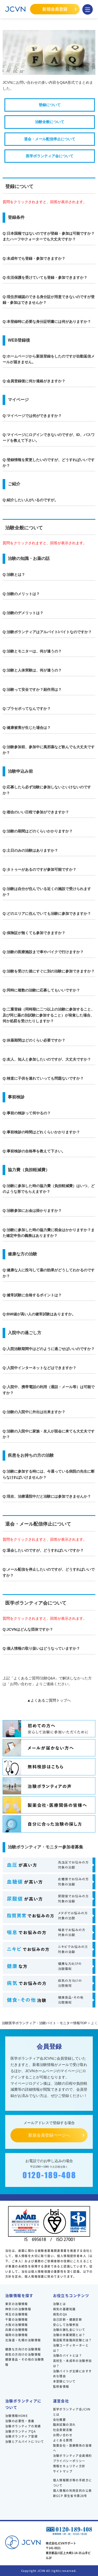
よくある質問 (62, 2440)
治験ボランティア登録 (21, 2436)
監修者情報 (61, 2386)
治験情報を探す (19, 2295)
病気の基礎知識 (64, 2309)
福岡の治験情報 (16, 2335)
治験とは (59, 2304)
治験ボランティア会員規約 (72, 2455)
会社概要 (59, 2419)
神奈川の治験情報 (18, 2309)
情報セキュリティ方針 (69, 2466)
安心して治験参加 (66, 2325)
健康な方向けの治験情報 (23, 2349)
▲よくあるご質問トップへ (49, 1700)
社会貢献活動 (62, 2430)
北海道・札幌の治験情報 (23, 2340)
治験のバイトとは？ (67, 2355)
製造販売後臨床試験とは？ (72, 2340)
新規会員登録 (54, 9)
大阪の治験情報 (16, 2325)
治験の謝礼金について (69, 2329)
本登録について (64, 2381)
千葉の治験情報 (16, 2319)
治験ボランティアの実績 (23, 2426)
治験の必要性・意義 (19, 2421)
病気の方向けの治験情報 (23, 2354)
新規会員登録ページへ (49, 2135)
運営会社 (61, 2400)
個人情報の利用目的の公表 (72, 2490)
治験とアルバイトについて (24, 2441)
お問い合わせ (62, 2435)
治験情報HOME (16, 2416)
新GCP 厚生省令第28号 (70, 2496)
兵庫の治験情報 (16, 2329)
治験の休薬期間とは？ (69, 2335)
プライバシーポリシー (69, 2461)
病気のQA (60, 2314)
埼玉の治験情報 (16, 2314)
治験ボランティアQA (20, 2431)
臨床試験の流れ (64, 2424)
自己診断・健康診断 (67, 2319)
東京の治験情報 (16, 2304)
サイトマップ (62, 2471)
